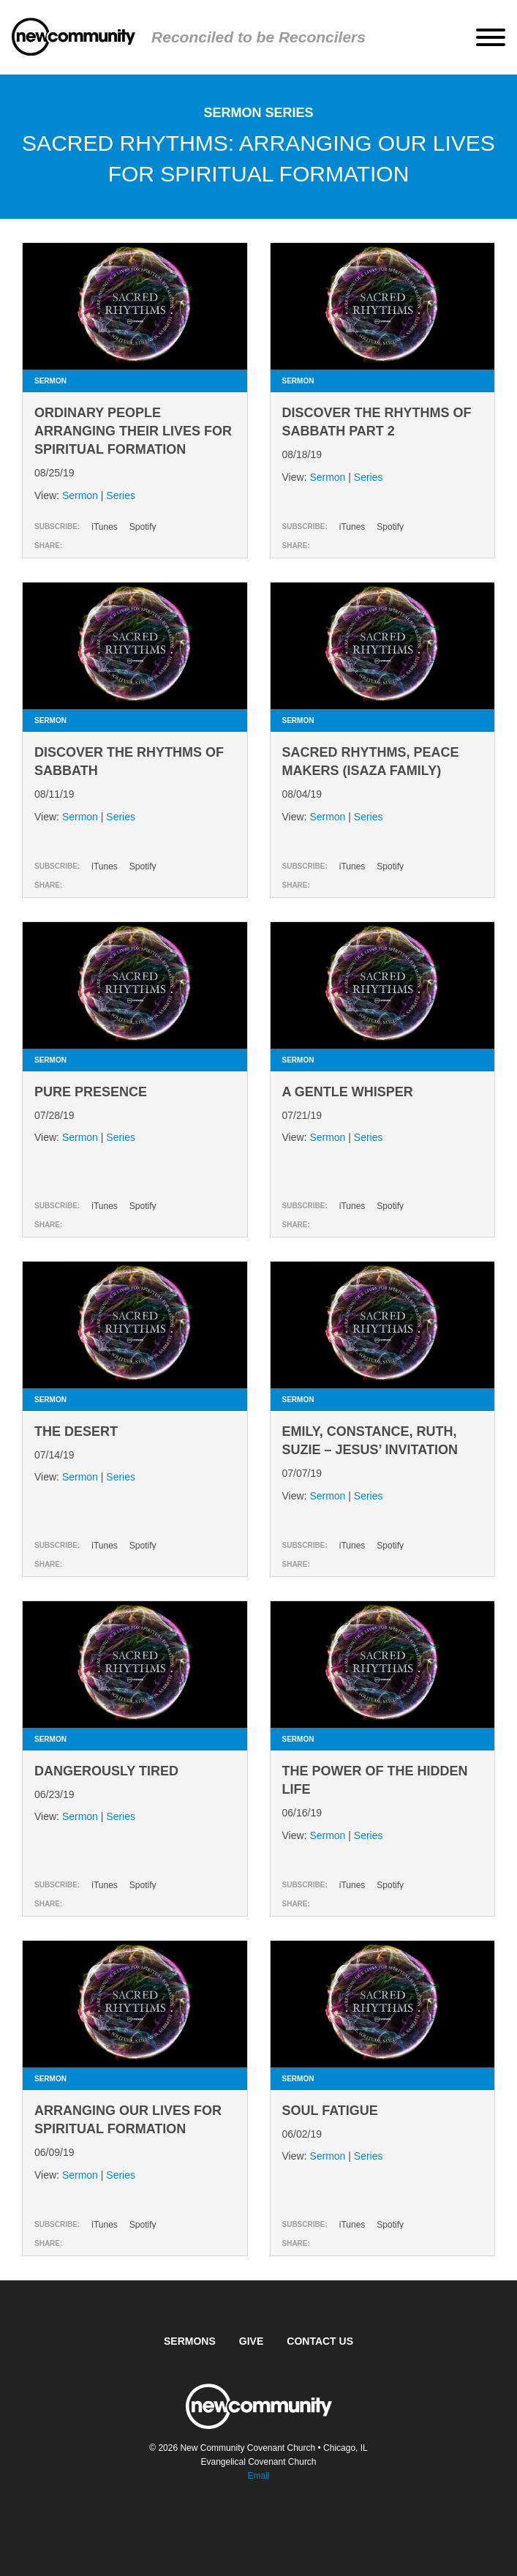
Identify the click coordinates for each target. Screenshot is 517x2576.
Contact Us (320, 2341)
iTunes (104, 527)
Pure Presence (90, 1092)
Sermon (80, 495)
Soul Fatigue (330, 2110)
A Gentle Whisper (347, 1092)
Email (258, 2476)
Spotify (142, 527)
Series (120, 495)
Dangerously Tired (106, 1771)
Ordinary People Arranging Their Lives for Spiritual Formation (133, 431)
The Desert (76, 1431)
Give (251, 2341)
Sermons (190, 2341)
